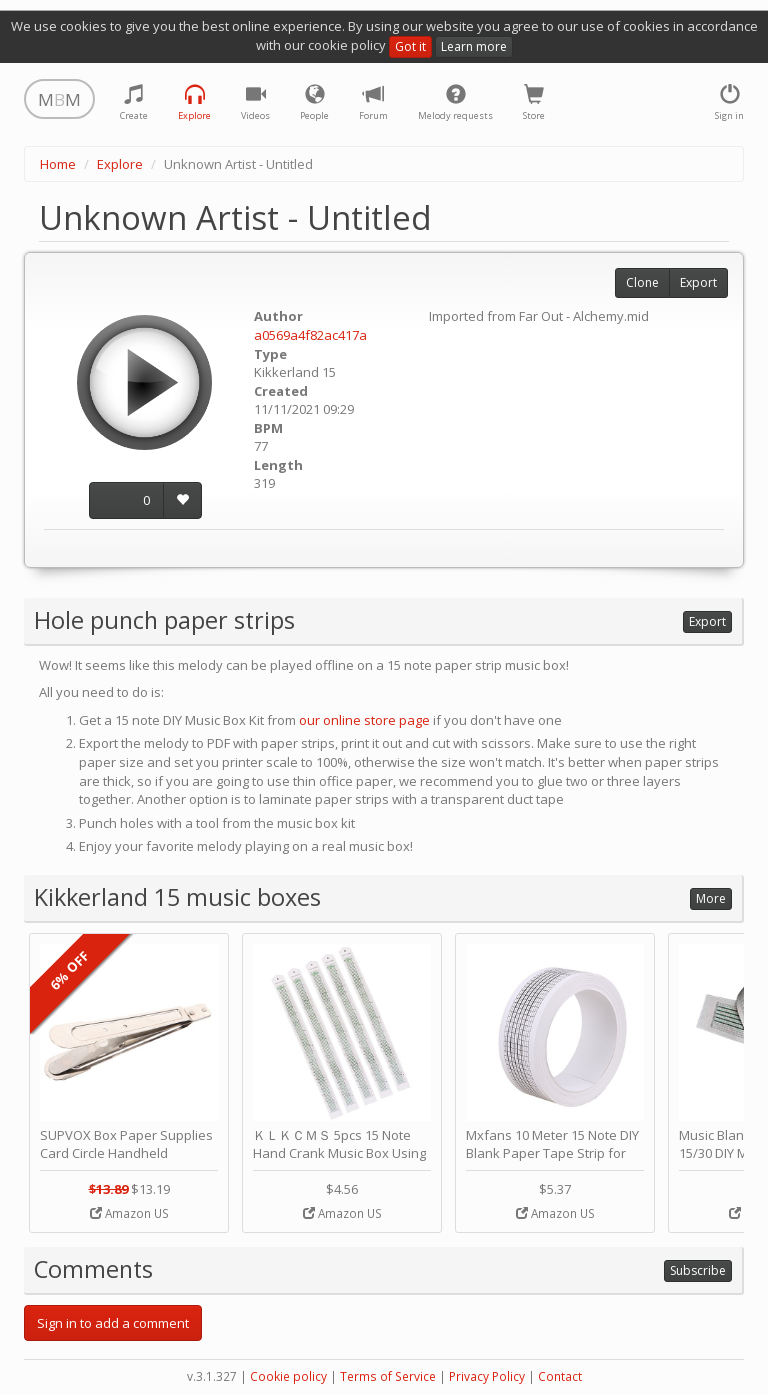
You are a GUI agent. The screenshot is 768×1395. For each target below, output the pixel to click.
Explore (120, 164)
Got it (410, 46)
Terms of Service (388, 1376)
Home (58, 164)
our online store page (364, 720)
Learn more (474, 46)
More (711, 898)
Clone (642, 282)
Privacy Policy (487, 1376)
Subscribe (698, 1270)
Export (698, 282)
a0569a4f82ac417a (310, 335)
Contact (560, 1376)
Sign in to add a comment (113, 1323)
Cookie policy (288, 1376)
